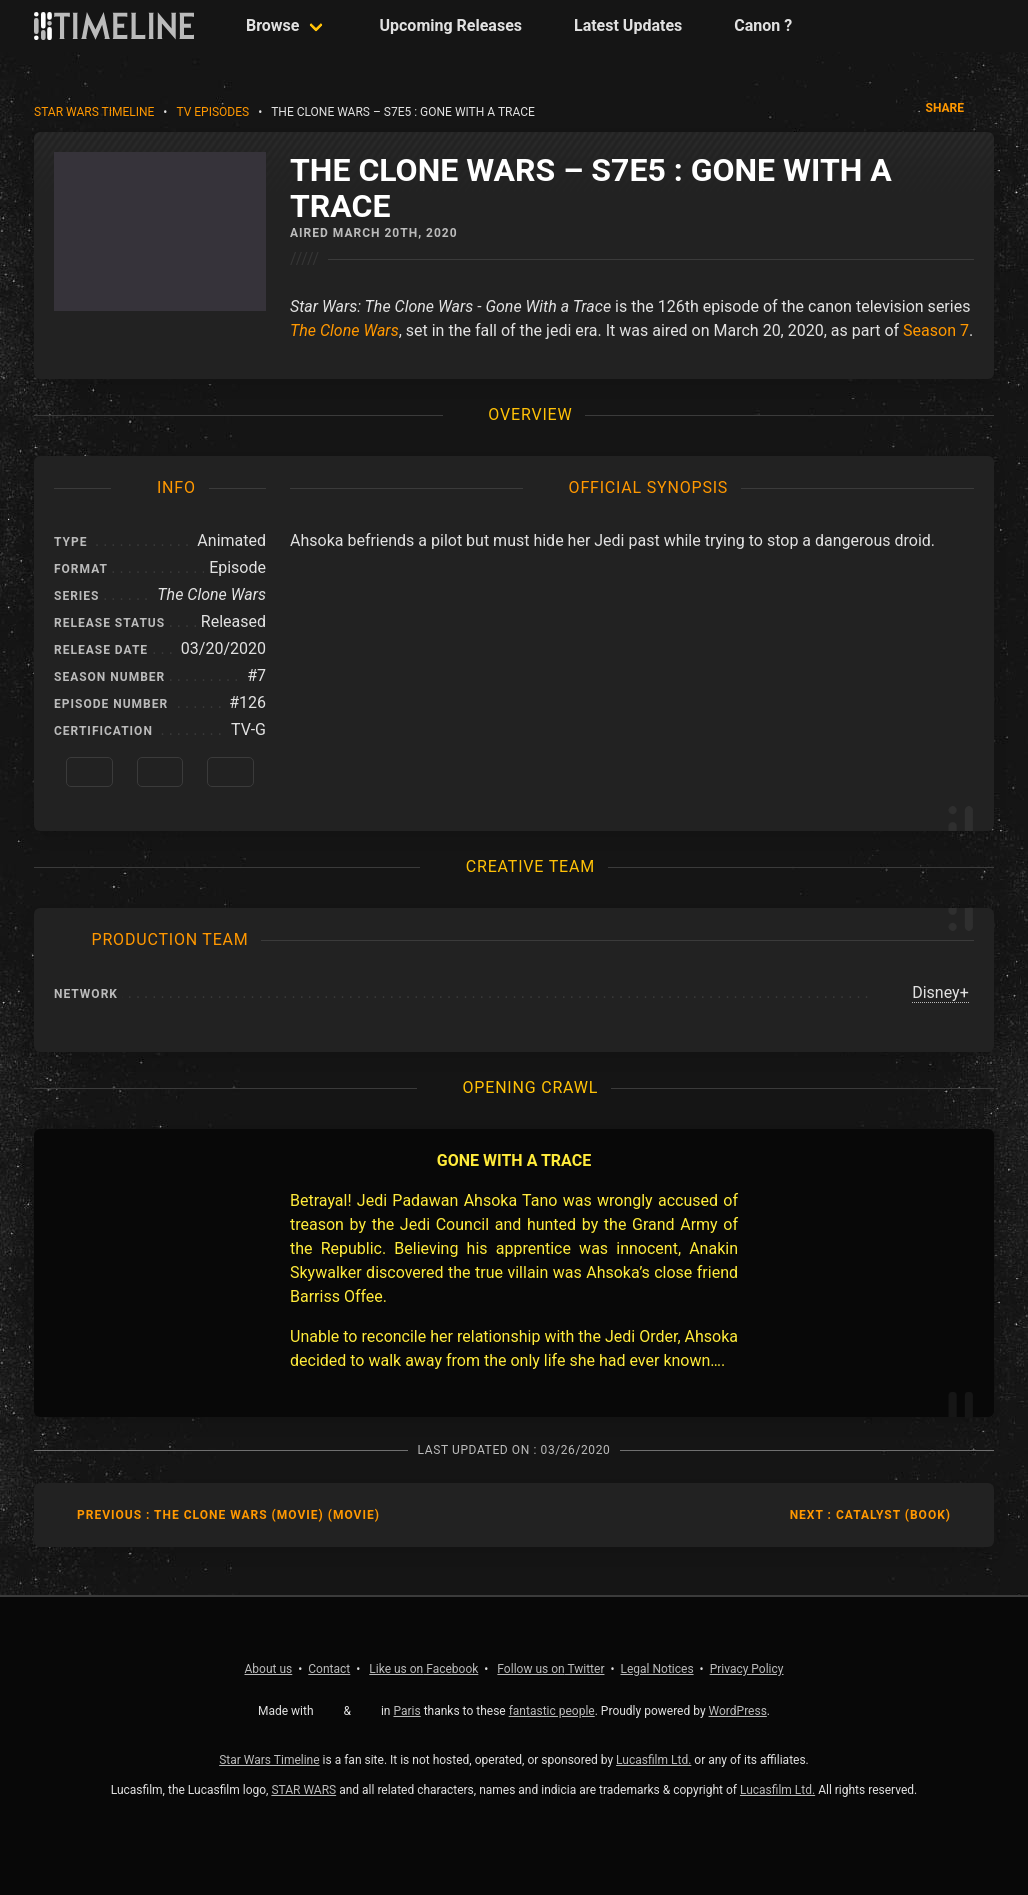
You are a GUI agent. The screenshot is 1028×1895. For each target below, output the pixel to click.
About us (269, 1669)
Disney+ (940, 992)
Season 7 (936, 330)
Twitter (550, 1669)
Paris (406, 1711)
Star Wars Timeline (94, 112)
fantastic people (552, 1711)
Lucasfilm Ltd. (653, 1760)
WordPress (738, 1711)
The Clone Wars (344, 330)
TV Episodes (212, 112)
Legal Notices (657, 1669)
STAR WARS (303, 1790)
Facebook (423, 1669)
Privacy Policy (747, 1669)
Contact (329, 1669)
